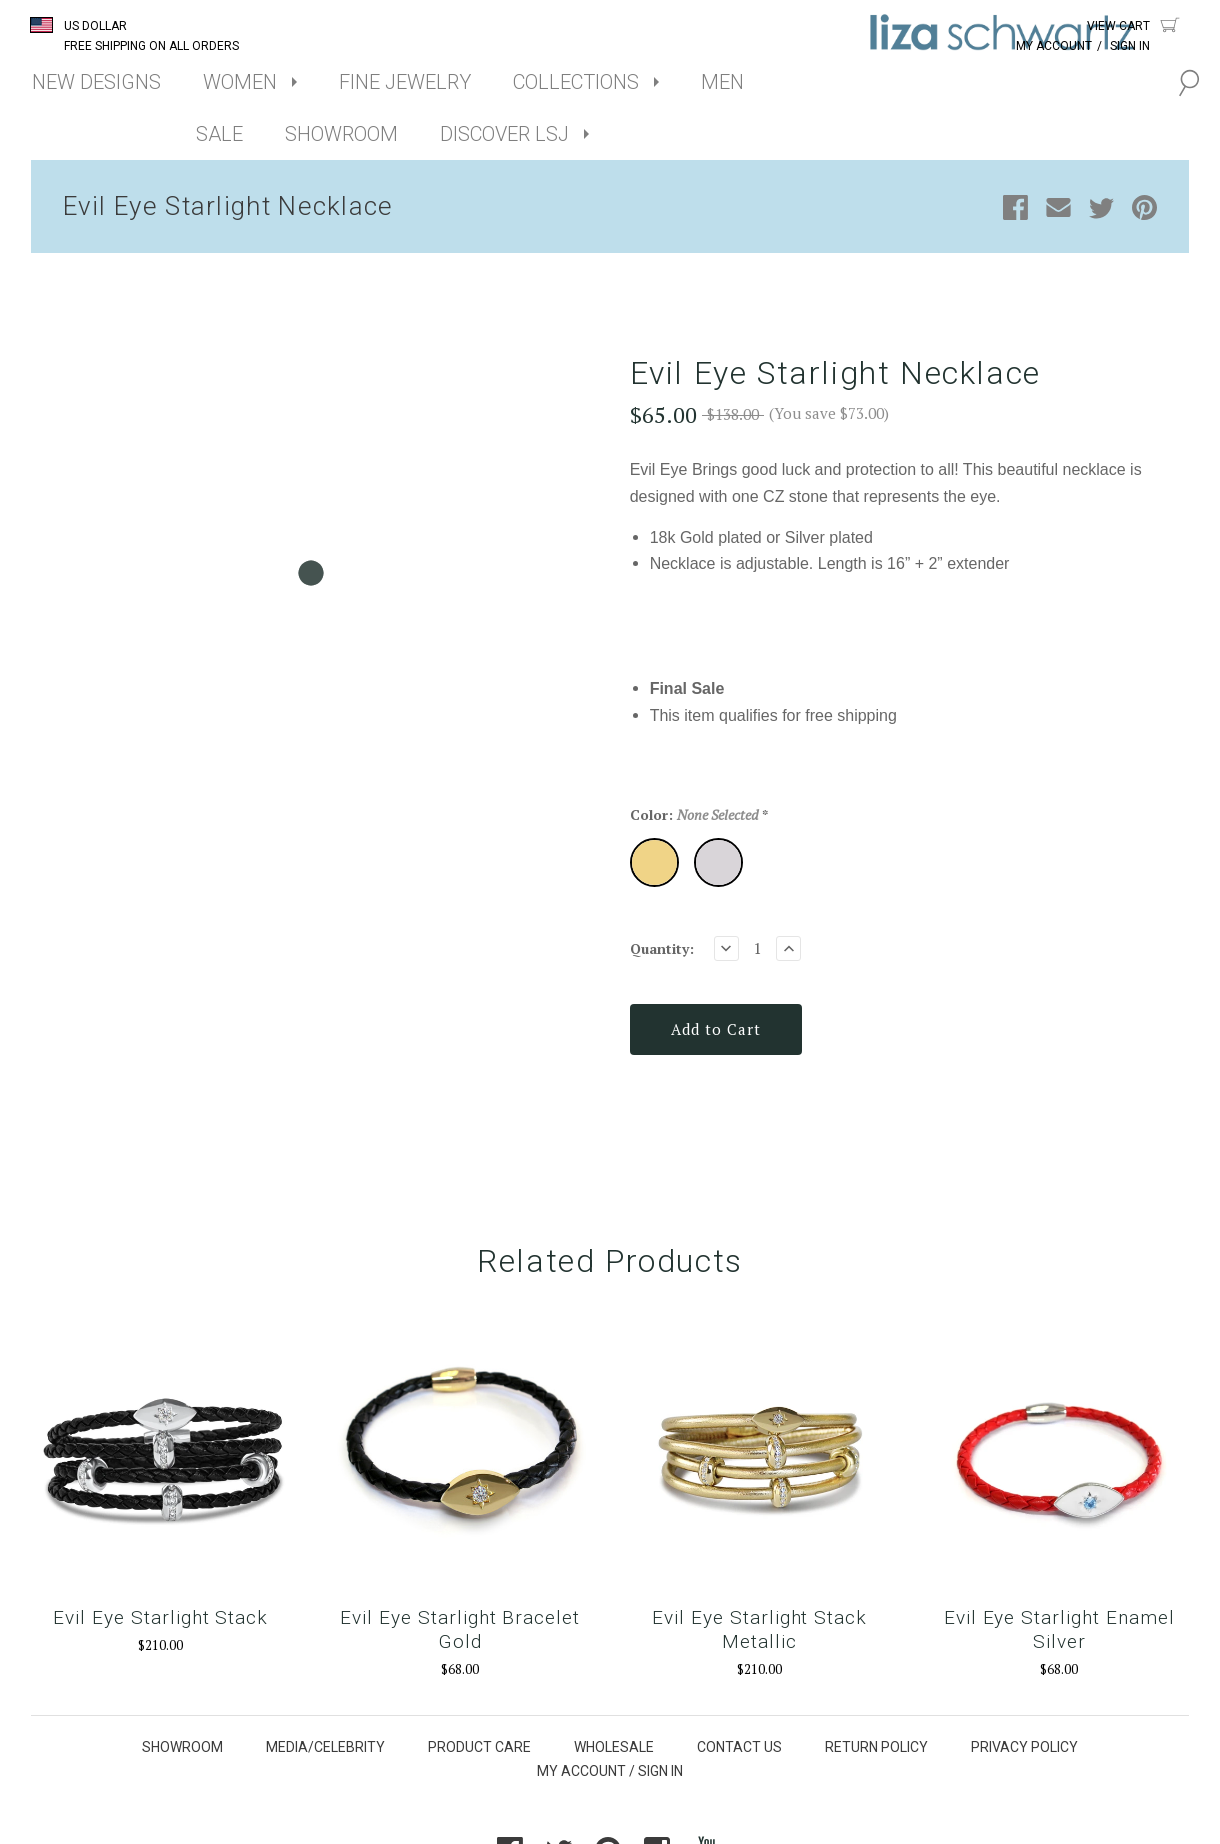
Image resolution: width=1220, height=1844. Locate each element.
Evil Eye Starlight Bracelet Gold (460, 1629)
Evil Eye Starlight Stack (160, 1617)
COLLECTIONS (576, 82)
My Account (1054, 46)
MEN (722, 82)
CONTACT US (739, 1747)
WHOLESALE (614, 1747)
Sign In (1130, 46)
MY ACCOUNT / (586, 1771)
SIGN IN (660, 1771)
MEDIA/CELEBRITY (325, 1747)
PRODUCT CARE (479, 1747)
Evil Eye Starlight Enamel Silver (1059, 1629)
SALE (219, 134)
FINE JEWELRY (405, 82)
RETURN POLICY (876, 1747)
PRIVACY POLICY (1024, 1747)
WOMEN (240, 82)
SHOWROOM (341, 134)
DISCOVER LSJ (504, 134)
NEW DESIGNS (96, 82)
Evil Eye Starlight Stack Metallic (759, 1629)
